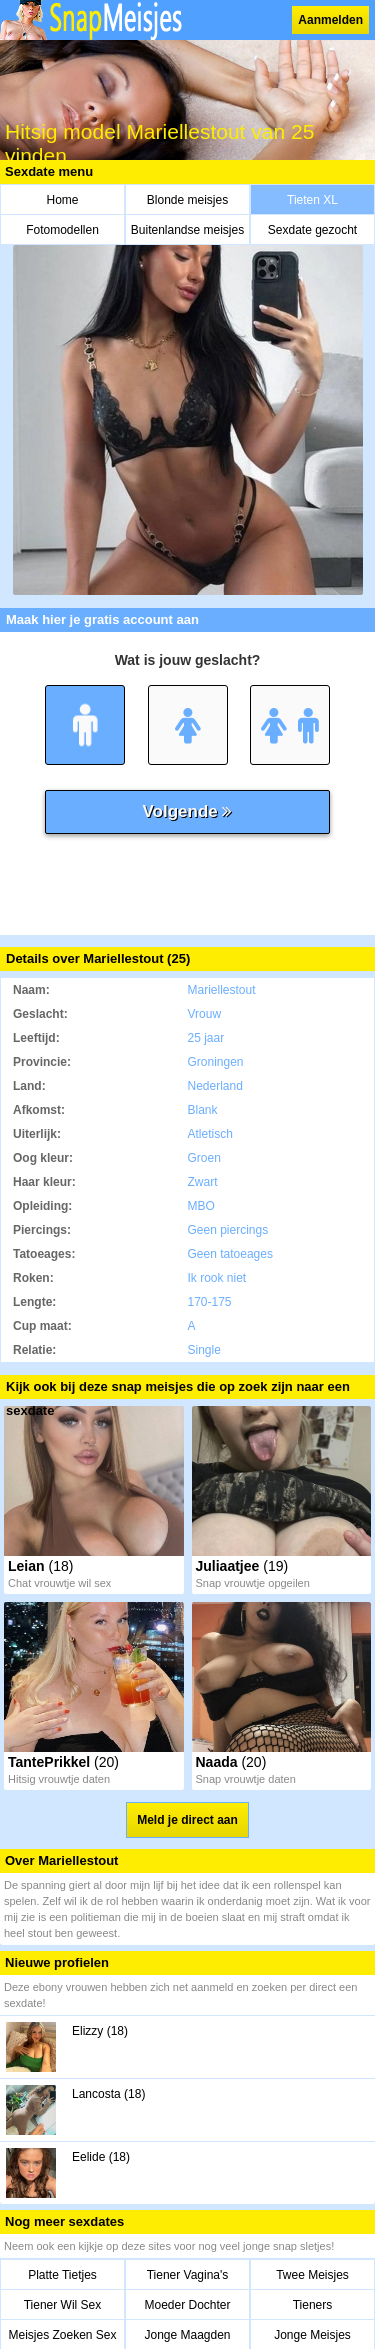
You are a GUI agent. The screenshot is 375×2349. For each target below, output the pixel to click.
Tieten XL (312, 200)
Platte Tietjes (62, 2275)
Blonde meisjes (187, 200)
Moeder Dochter (187, 2305)
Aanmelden (330, 20)
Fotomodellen (62, 230)
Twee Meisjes (312, 2275)
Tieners (313, 2305)
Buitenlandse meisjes (187, 230)
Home (62, 200)
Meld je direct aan (187, 1820)
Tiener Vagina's (188, 2275)
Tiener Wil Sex (63, 2305)
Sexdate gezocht (312, 230)
